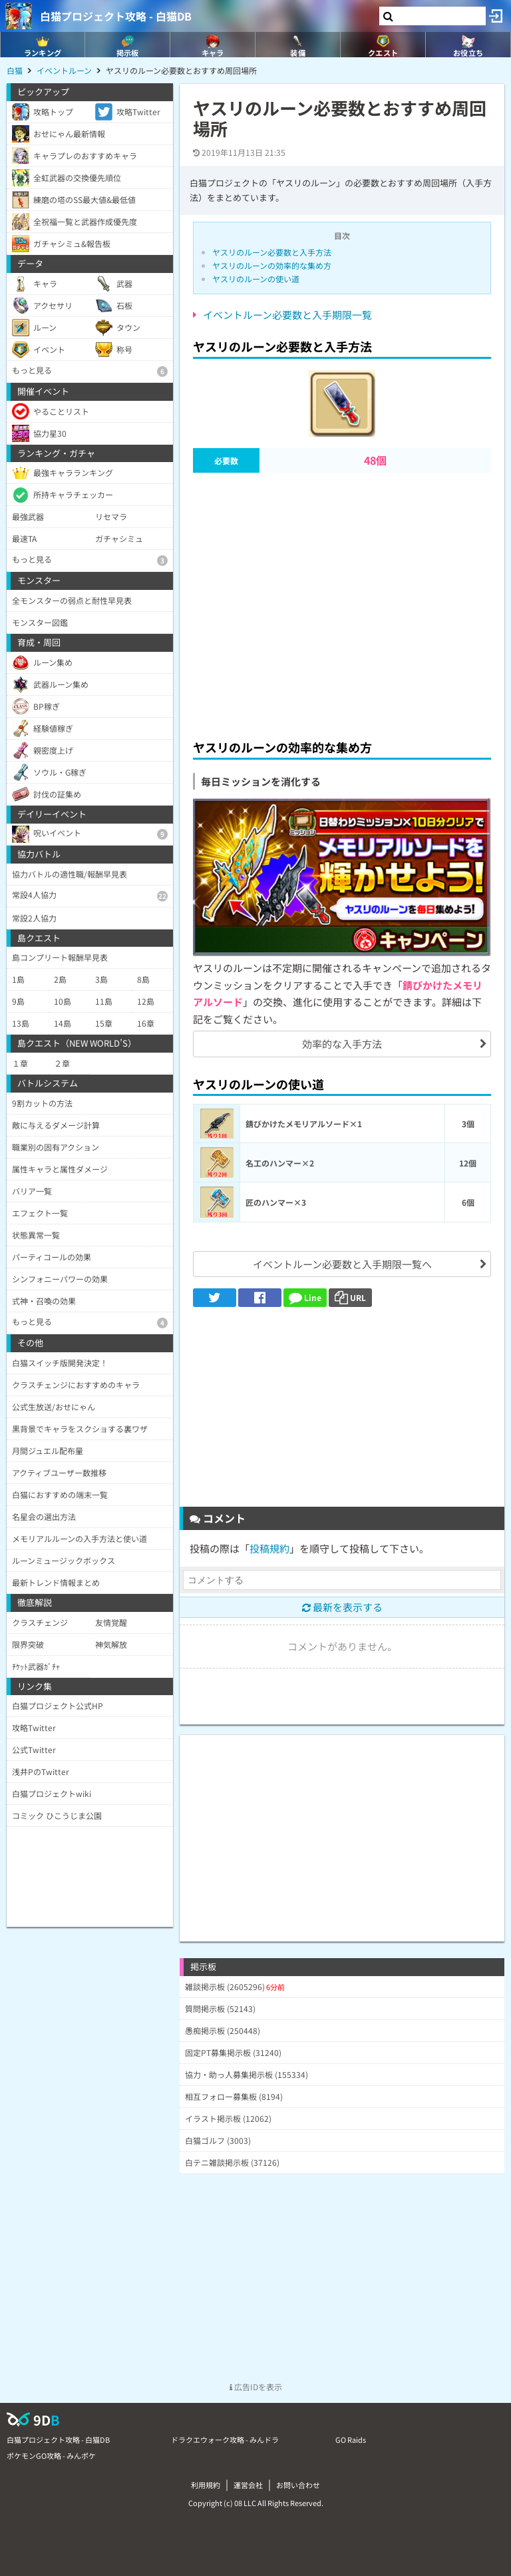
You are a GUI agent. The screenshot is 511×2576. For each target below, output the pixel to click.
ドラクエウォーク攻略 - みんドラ (225, 2439)
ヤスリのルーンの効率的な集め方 (271, 265)
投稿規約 (269, 1548)
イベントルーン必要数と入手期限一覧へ (342, 1264)
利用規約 (205, 2484)
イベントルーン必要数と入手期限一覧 (287, 315)
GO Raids (350, 2439)
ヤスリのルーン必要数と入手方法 (271, 252)
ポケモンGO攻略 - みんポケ (51, 2455)
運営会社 (248, 2484)
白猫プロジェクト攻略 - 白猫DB (116, 16)
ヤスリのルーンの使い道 (255, 278)
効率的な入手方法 (342, 1044)
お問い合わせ (298, 2484)
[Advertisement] (342, 602)
